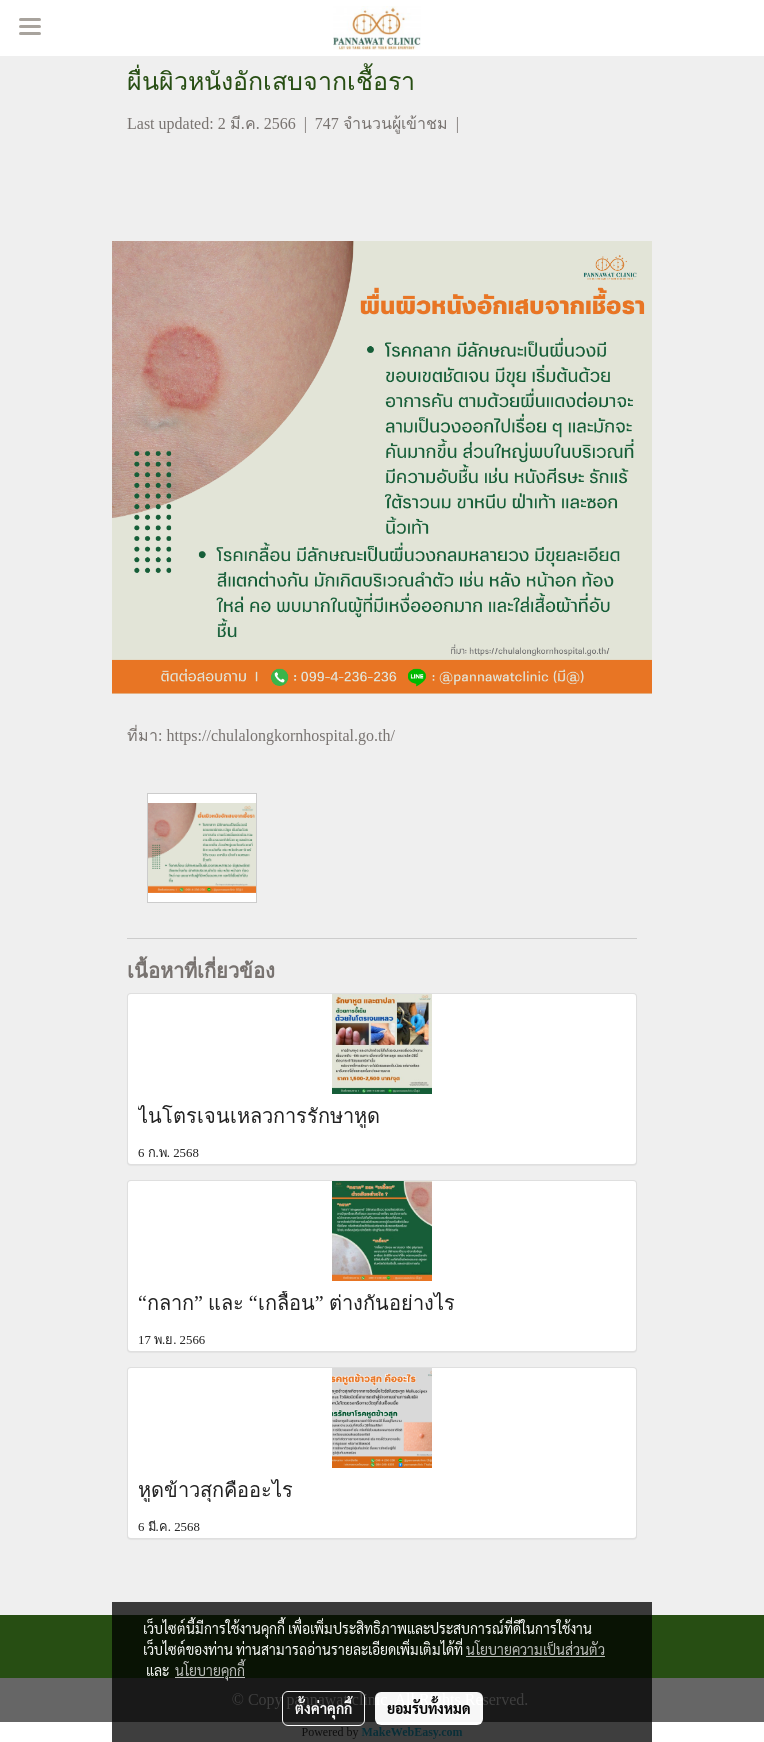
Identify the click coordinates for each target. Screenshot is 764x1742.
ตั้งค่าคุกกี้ (323, 1708)
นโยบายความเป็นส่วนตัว (535, 1649)
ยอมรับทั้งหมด (429, 1708)
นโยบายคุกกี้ (210, 1670)
